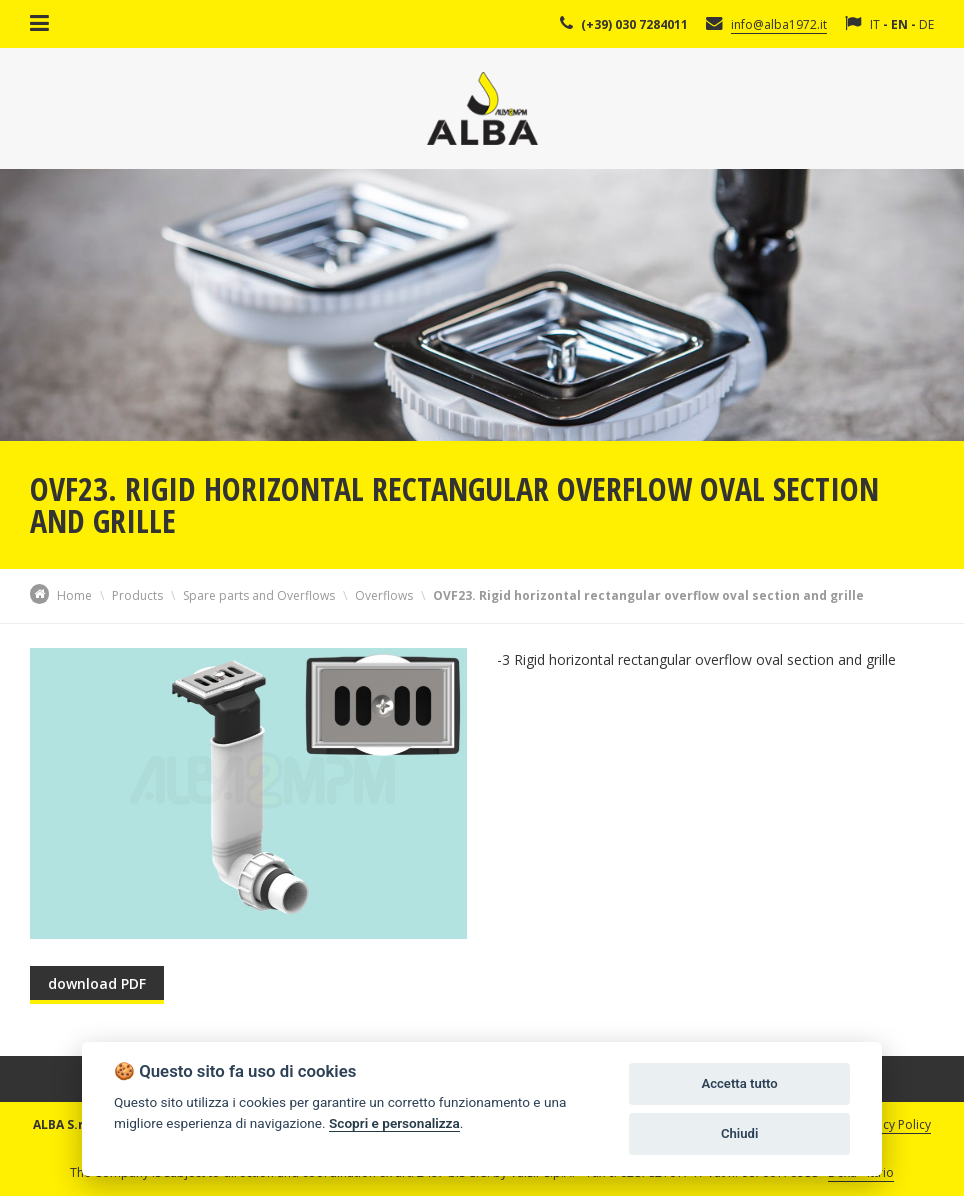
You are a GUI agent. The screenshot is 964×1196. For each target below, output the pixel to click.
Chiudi (739, 1133)
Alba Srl (482, 108)
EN (899, 24)
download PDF (97, 983)
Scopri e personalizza (394, 1123)
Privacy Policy (893, 1124)
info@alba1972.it (779, 24)
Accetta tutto (739, 1083)
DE (926, 24)
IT (875, 24)
